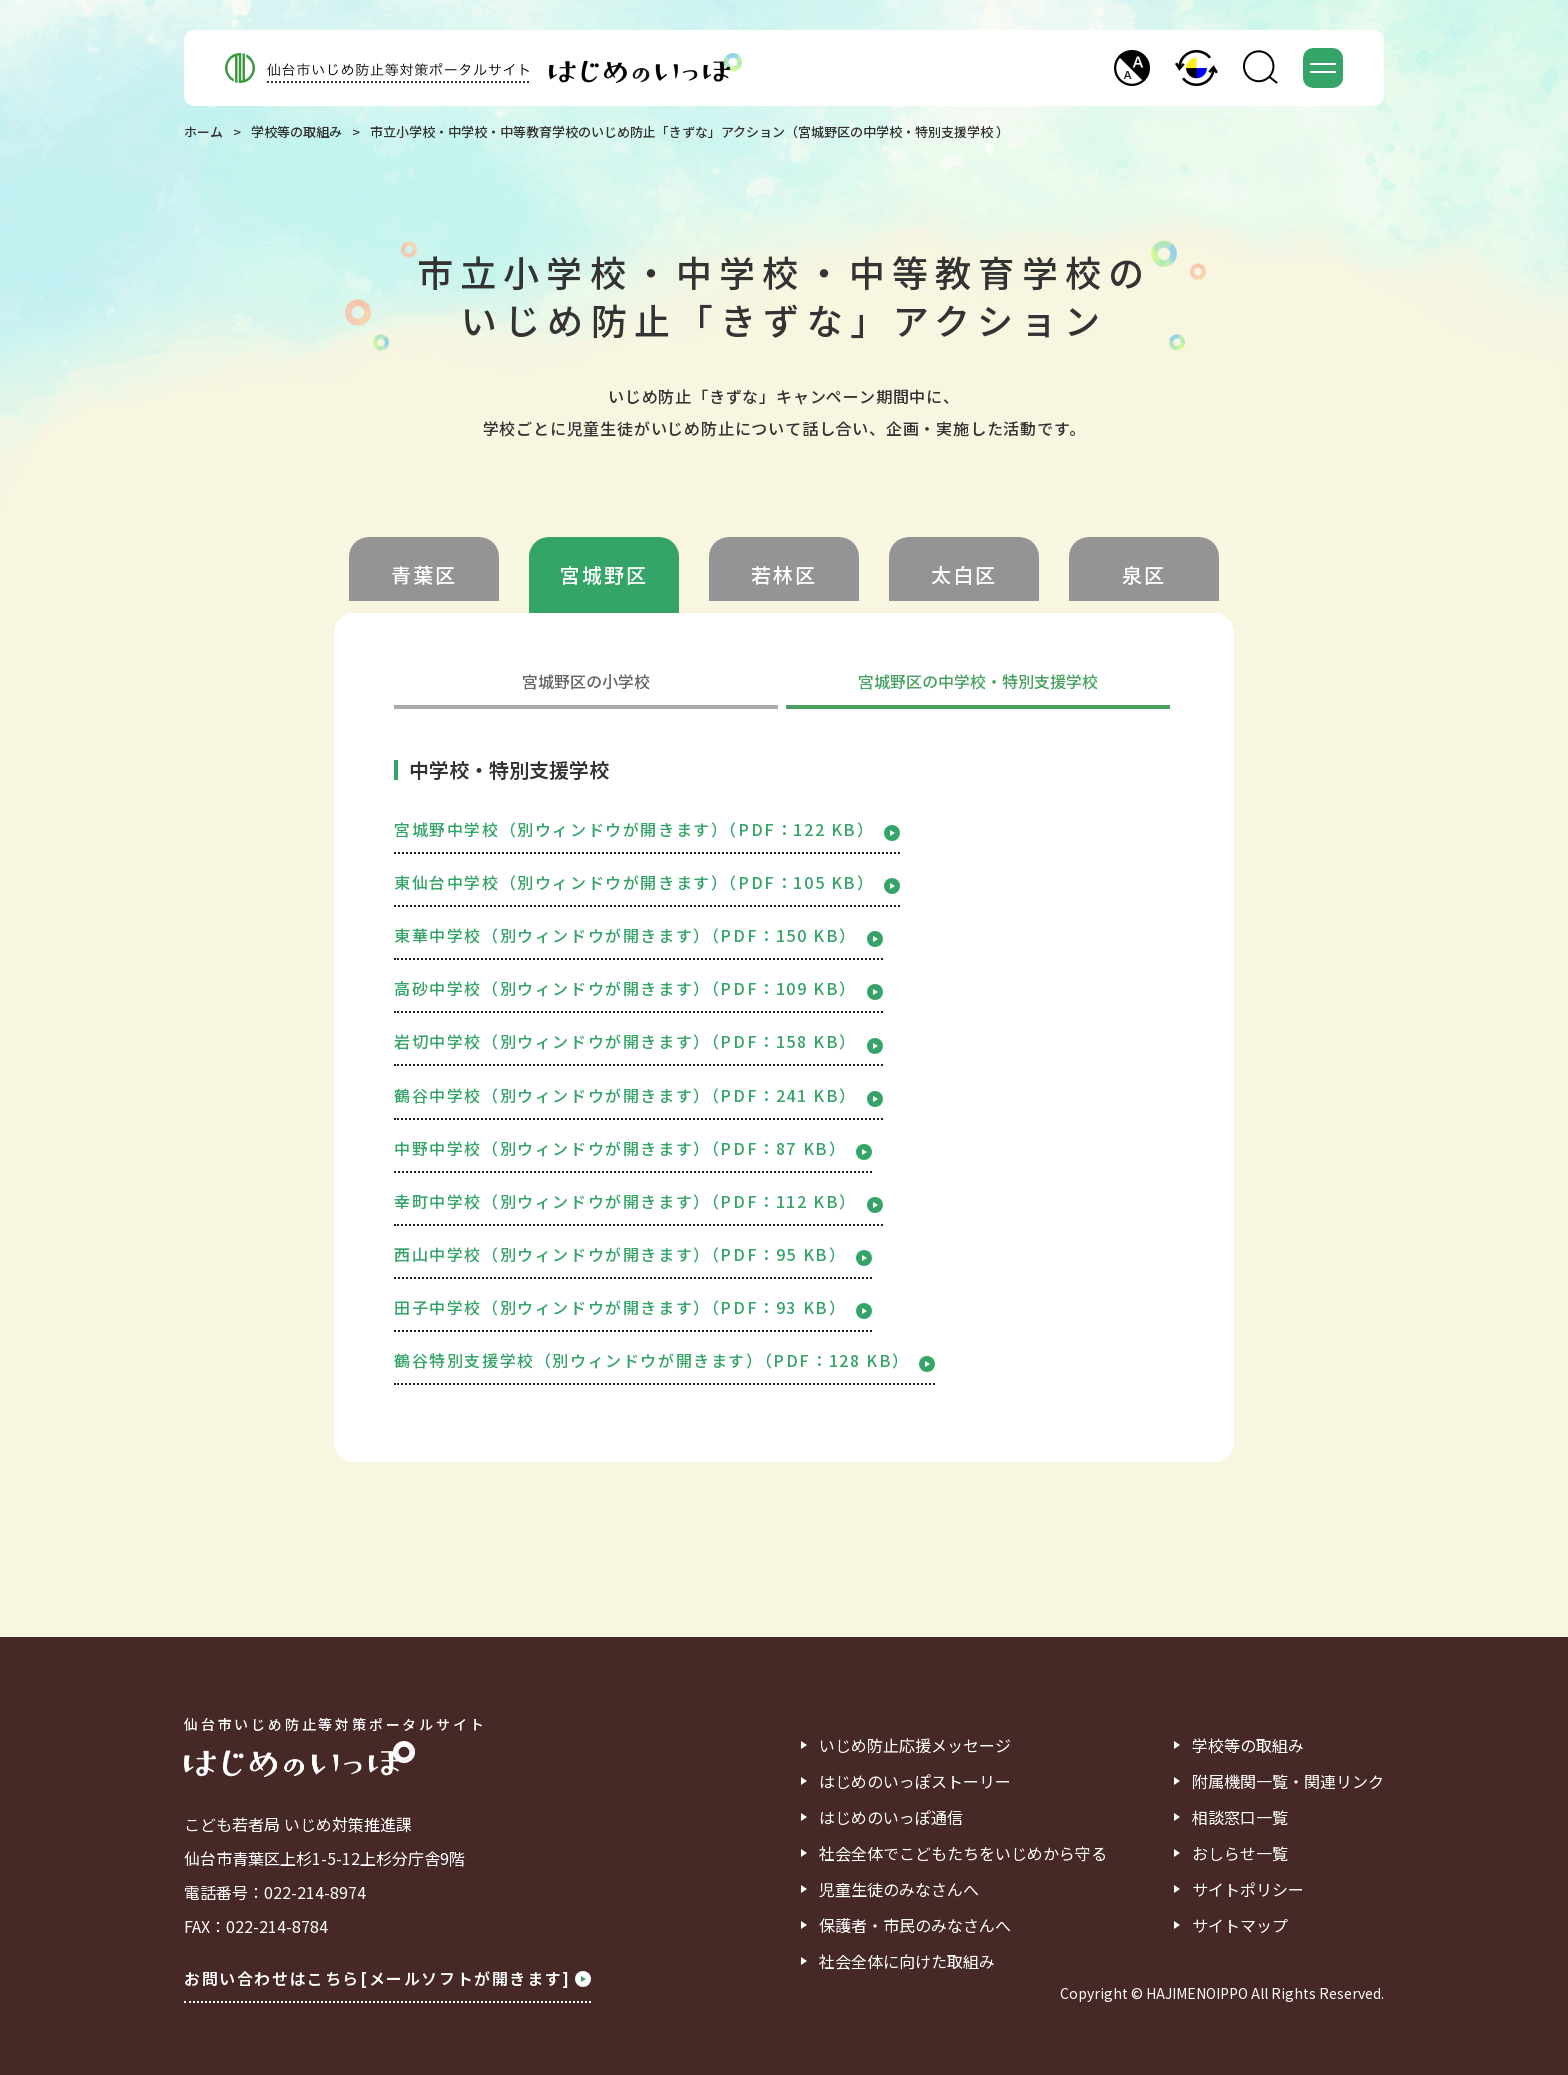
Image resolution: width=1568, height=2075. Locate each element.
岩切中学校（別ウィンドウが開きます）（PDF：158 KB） (638, 1041)
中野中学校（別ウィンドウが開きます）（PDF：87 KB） (633, 1148)
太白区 (964, 574)
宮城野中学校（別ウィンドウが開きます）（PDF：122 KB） (647, 829)
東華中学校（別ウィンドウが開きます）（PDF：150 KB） (638, 935)
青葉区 (424, 574)
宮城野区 (604, 574)
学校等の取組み (296, 131)
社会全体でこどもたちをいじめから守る (963, 1853)
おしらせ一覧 (1240, 1853)
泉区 (1144, 574)
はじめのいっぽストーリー (915, 1781)
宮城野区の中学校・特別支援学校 (978, 683)
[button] (1132, 68)
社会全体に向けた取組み (907, 1961)
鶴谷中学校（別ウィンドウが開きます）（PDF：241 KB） (638, 1095)
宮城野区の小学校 (586, 683)
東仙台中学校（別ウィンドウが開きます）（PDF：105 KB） (647, 882)
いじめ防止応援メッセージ (915, 1745)
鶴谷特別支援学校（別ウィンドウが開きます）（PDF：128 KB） (664, 1360)
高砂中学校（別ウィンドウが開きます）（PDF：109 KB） (638, 988)
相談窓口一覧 (1240, 1817)
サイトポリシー (1248, 1889)
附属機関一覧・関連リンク (1288, 1781)
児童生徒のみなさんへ (899, 1889)
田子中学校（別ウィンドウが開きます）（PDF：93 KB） (633, 1307)
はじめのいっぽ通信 (891, 1817)
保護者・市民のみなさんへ (915, 1925)
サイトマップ (1240, 1925)
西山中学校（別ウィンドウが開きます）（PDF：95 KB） (633, 1254)
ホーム (203, 131)
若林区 (784, 574)
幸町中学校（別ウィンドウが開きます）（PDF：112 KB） (638, 1201)
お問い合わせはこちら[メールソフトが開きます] (387, 1978)
